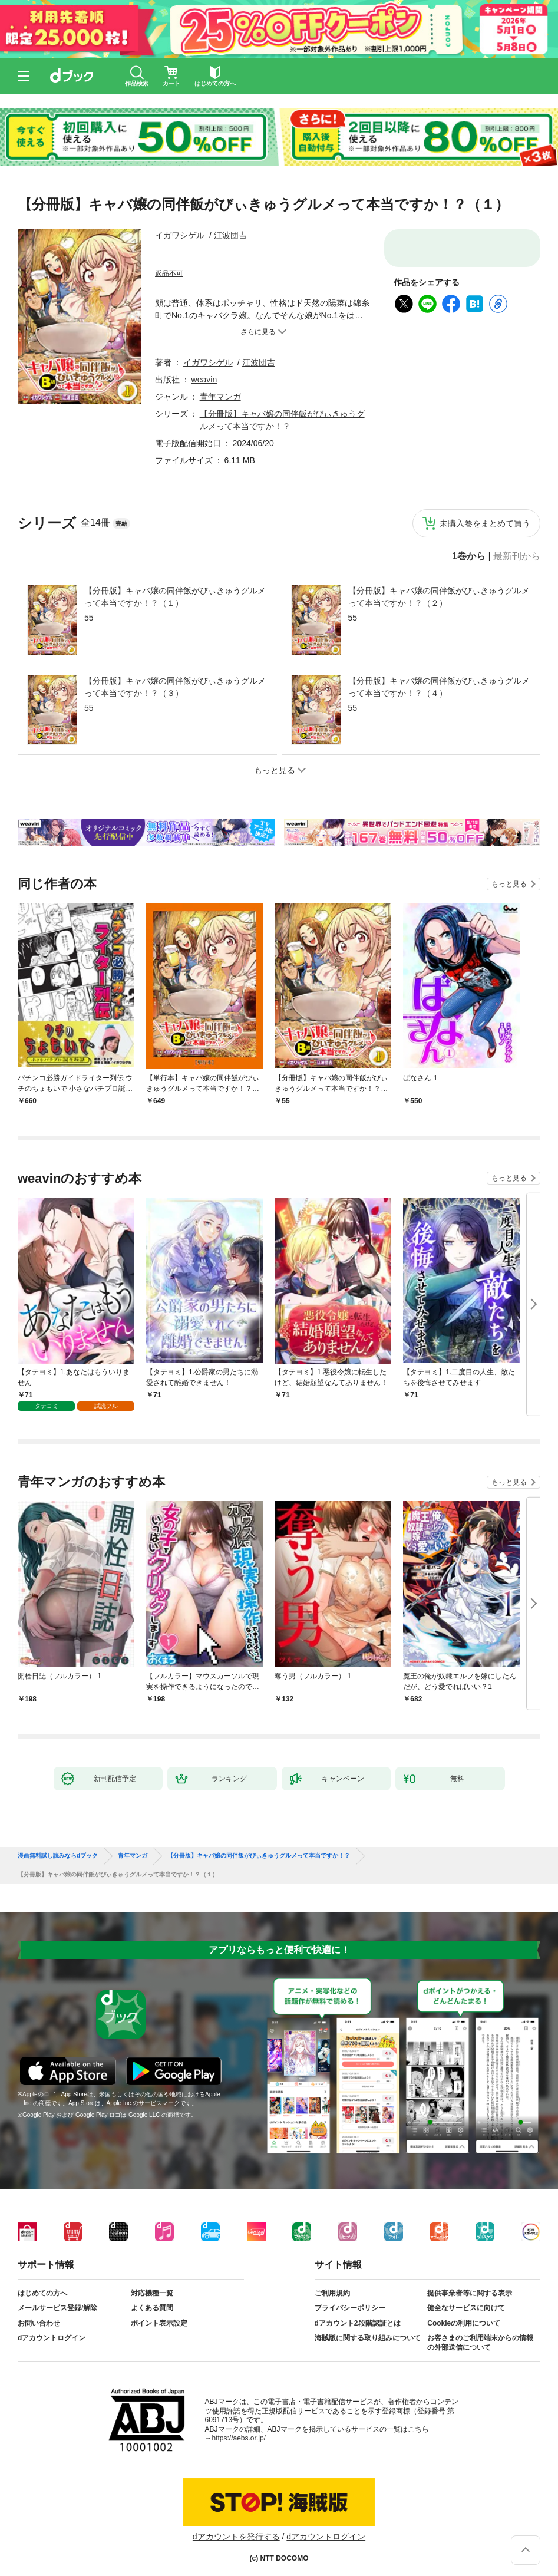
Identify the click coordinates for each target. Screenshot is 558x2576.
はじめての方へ (42, 2293)
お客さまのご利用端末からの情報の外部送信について (480, 2342)
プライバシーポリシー (350, 2308)
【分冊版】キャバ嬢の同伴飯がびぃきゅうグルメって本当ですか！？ (258, 1856)
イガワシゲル (179, 235)
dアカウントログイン (51, 2338)
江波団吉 (230, 235)
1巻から (469, 556)
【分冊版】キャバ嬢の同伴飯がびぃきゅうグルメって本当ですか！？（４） (439, 687)
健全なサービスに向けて (466, 2308)
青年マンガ (220, 396)
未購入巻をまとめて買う (485, 523)
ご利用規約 (332, 2293)
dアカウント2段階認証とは (358, 2323)
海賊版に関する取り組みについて (368, 2338)
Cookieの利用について (463, 2323)
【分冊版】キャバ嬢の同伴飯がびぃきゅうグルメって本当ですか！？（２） (439, 597)
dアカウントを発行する (236, 2536)
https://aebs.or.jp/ (239, 2438)
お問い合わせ (39, 2323)
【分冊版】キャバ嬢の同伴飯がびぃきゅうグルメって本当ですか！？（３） (175, 687)
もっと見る (509, 884)
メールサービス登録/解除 (57, 2308)
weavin (204, 379)
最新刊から (516, 556)
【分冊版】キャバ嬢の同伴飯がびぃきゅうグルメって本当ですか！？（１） (175, 597)
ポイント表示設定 (159, 2323)
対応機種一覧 (152, 2293)
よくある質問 (152, 2308)
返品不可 (169, 273)
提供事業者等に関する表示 (469, 2293)
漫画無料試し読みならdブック (58, 1856)
